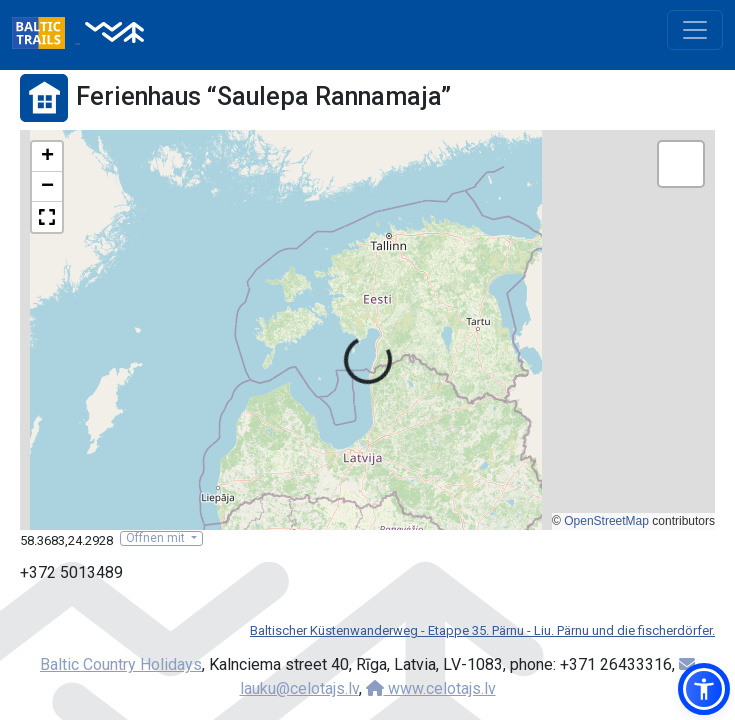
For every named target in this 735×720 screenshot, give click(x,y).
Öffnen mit (157, 538)
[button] (47, 157)
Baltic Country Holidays (121, 664)
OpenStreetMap (606, 521)
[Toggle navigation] (695, 30)
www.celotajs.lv (431, 688)
